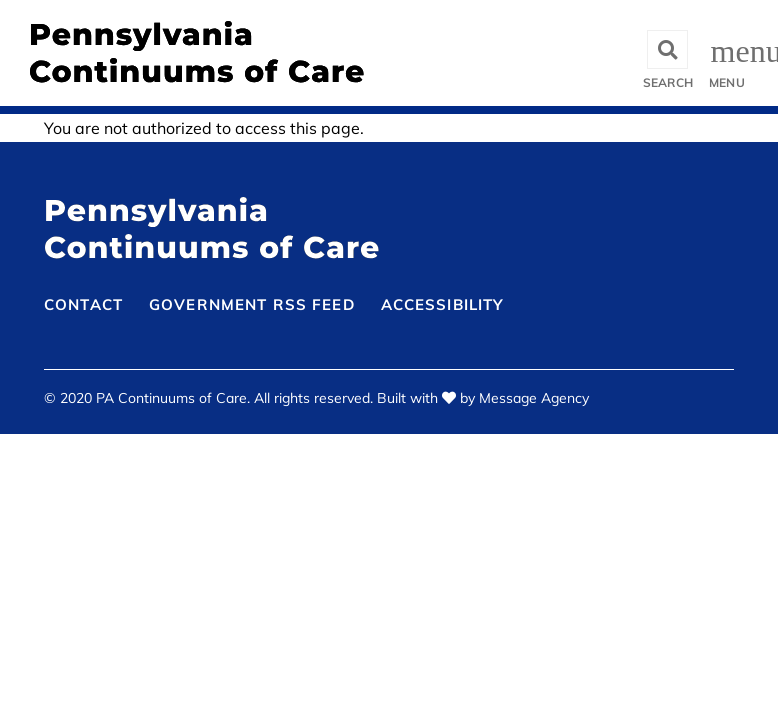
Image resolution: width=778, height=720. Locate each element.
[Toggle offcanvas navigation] (729, 53)
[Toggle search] (668, 53)
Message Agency (534, 398)
